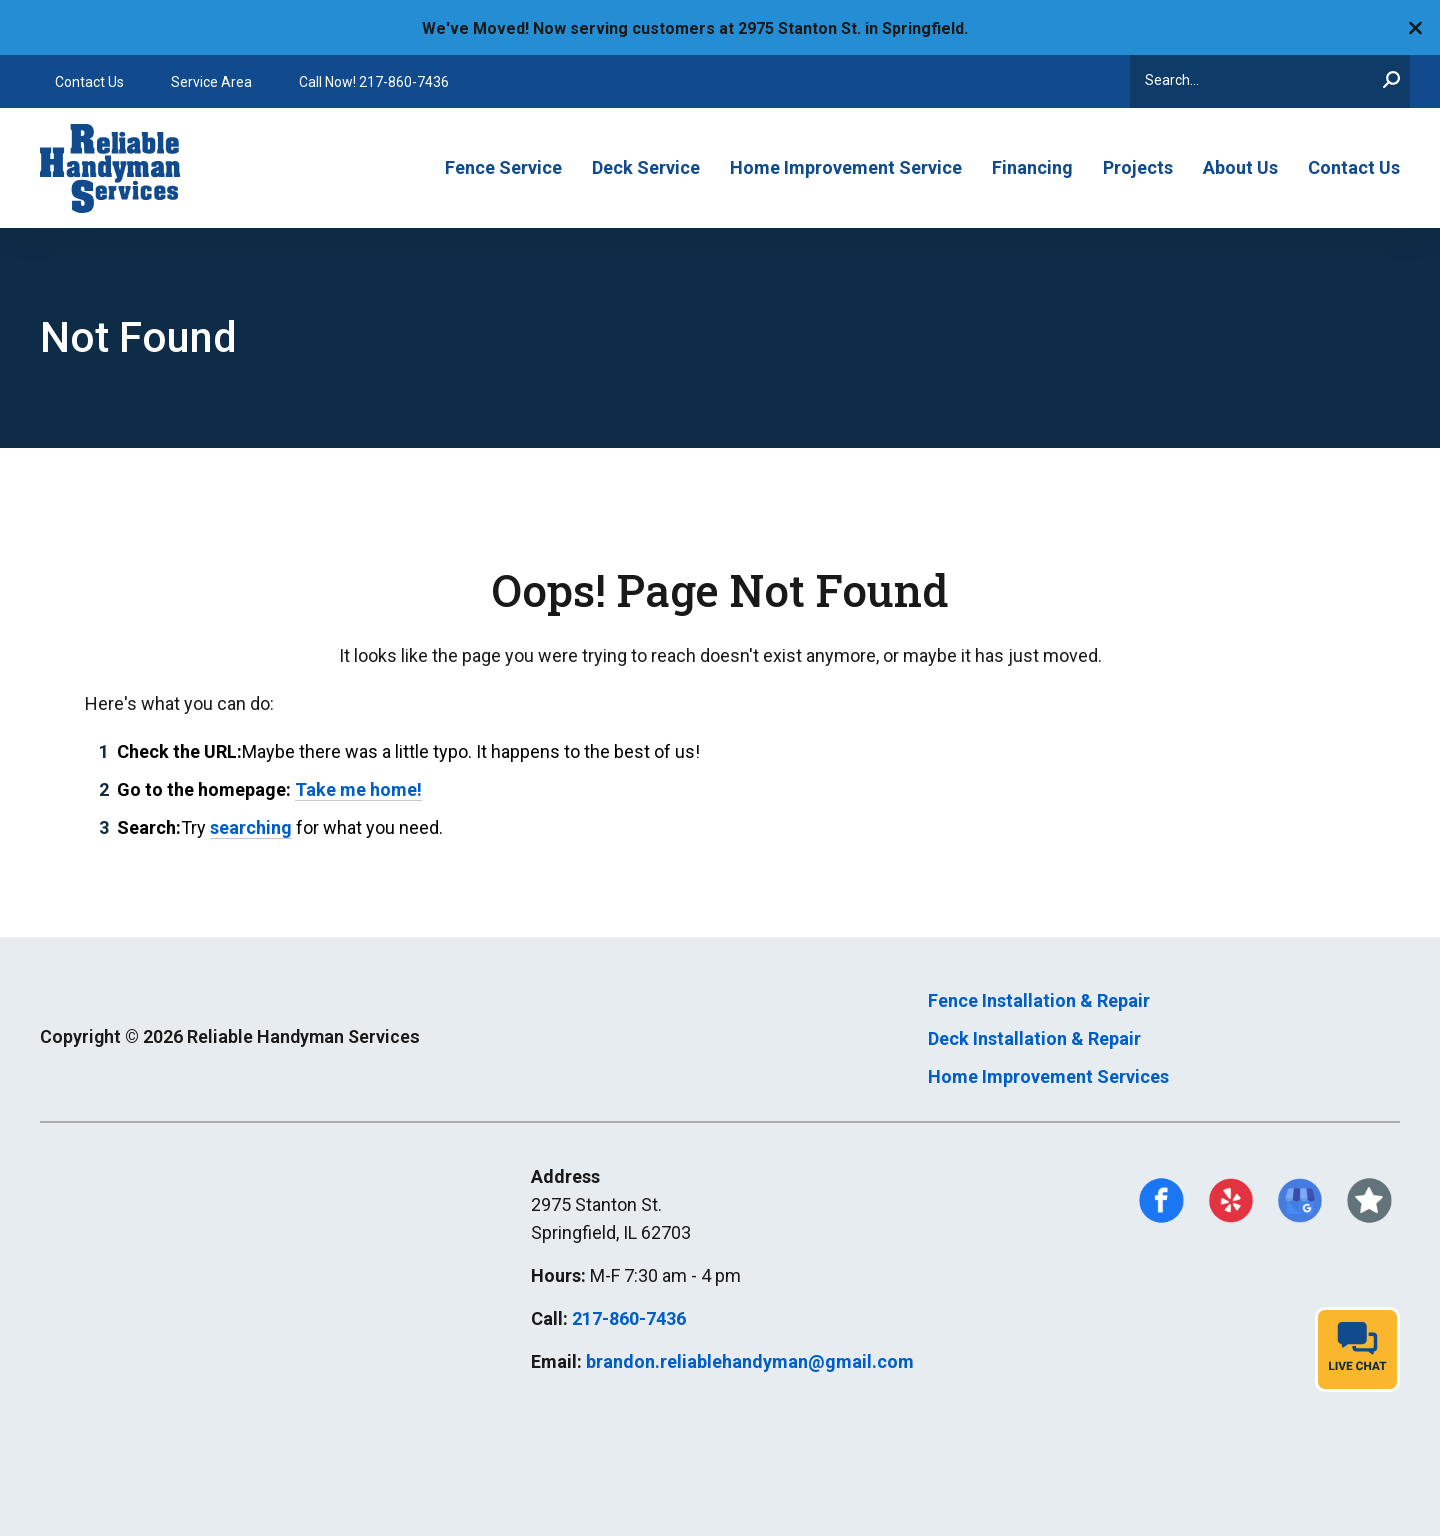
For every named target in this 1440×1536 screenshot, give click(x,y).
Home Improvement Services (1048, 1076)
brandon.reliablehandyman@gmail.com (750, 1361)
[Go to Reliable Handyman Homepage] (117, 168)
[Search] (1270, 81)
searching (251, 827)
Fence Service (503, 168)
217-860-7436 (629, 1318)
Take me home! (358, 789)
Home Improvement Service (846, 168)
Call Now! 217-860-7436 (374, 82)
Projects (1138, 168)
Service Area (211, 82)
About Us (1240, 168)
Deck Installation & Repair (1034, 1038)
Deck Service (646, 168)
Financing (1032, 168)
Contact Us (89, 82)
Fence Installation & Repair (1039, 1000)
